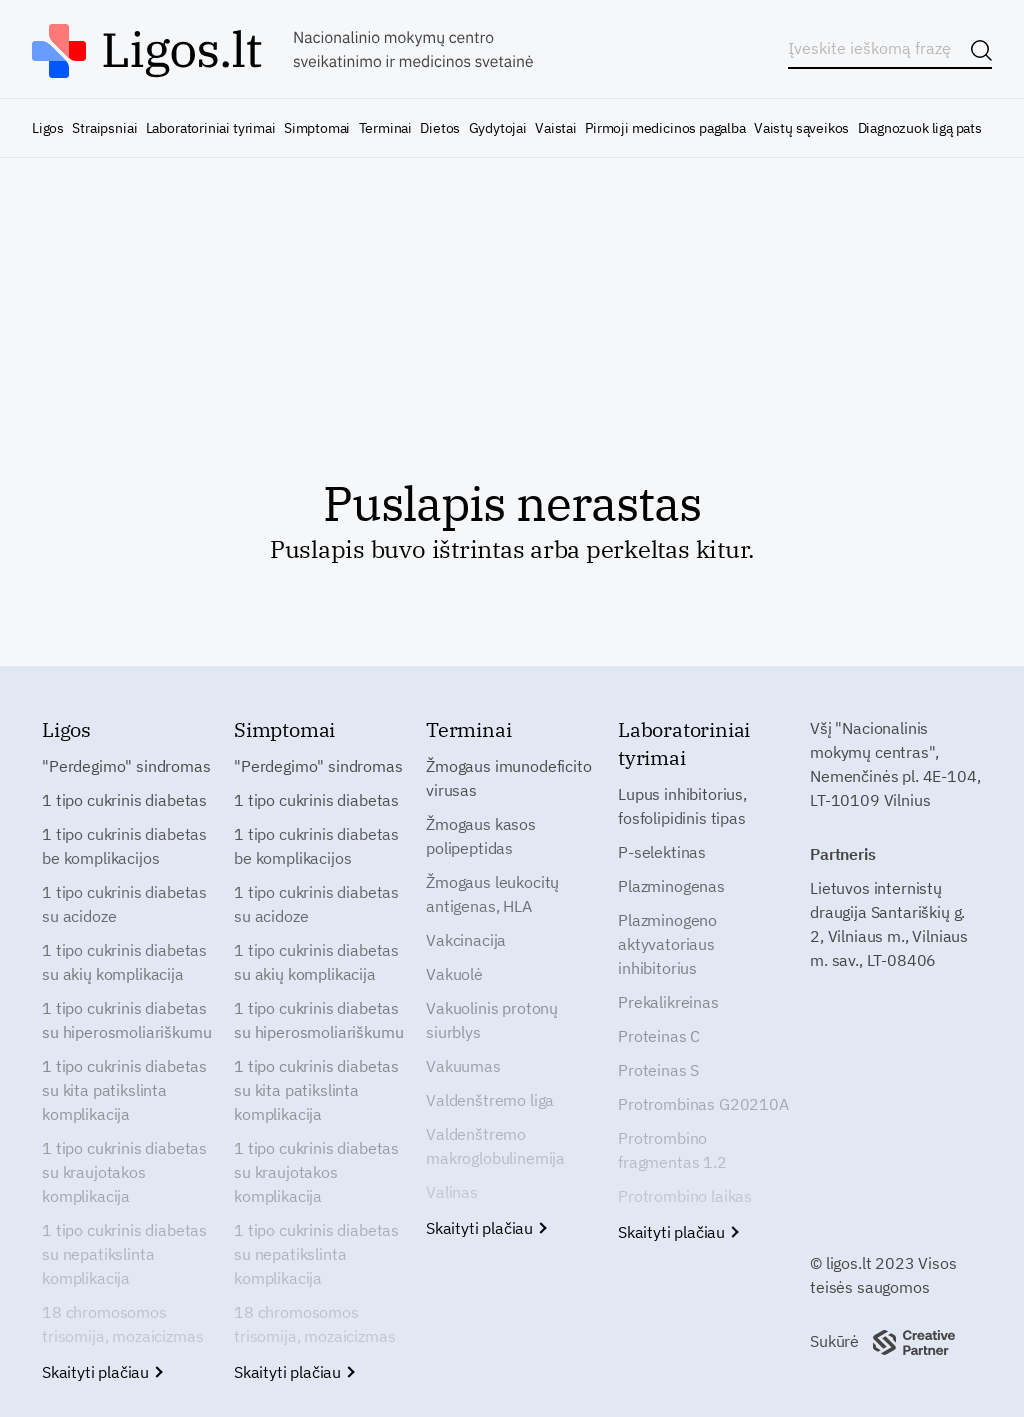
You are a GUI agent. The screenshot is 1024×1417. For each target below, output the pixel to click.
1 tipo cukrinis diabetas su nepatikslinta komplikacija (124, 1254)
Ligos (48, 128)
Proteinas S (658, 1070)
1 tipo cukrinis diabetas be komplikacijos (124, 846)
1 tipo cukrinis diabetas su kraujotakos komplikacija (124, 1172)
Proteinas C (659, 1036)
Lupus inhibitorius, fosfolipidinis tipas (682, 806)
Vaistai (556, 128)
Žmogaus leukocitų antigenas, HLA (492, 894)
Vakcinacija (466, 940)
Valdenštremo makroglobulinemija (495, 1146)
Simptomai (317, 128)
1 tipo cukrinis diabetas (124, 800)
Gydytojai (498, 128)
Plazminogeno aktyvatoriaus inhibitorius (667, 944)
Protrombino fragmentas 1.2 (672, 1150)
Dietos (440, 128)
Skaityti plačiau (101, 1372)
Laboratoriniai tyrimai (211, 128)
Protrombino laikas (685, 1196)
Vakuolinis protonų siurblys (492, 1020)
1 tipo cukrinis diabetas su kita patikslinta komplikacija (124, 1090)
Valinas (452, 1192)
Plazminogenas (671, 886)
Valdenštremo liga (490, 1100)
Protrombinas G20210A (703, 1104)
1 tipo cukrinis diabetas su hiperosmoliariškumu (126, 1020)
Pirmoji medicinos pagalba (665, 128)
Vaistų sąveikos (801, 128)
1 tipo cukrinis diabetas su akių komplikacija (124, 962)
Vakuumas (463, 1066)
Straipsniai (104, 128)
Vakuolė (454, 974)
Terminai (386, 128)
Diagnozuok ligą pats (920, 128)
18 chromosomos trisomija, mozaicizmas (122, 1324)
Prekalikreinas (668, 1002)
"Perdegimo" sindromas (126, 766)
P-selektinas (662, 852)
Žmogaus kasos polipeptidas (481, 836)
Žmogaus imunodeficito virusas (509, 778)
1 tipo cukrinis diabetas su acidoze (124, 904)
